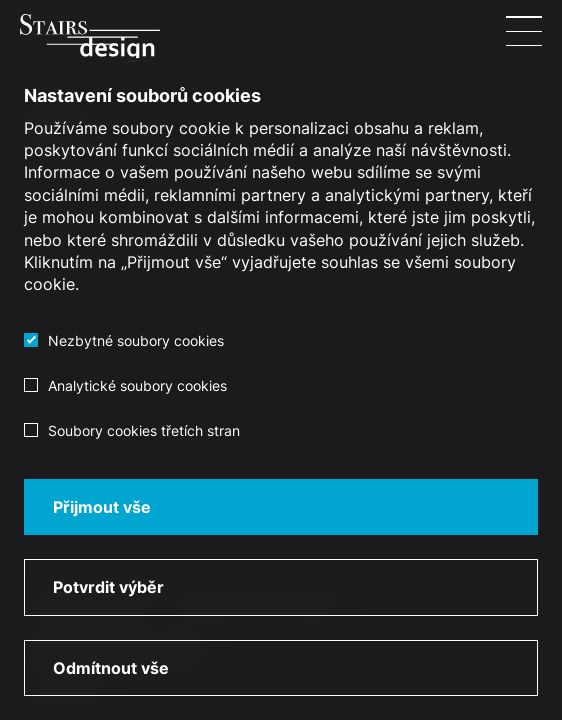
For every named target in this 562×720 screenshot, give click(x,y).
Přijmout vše (102, 507)
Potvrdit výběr (108, 587)
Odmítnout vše (111, 668)
